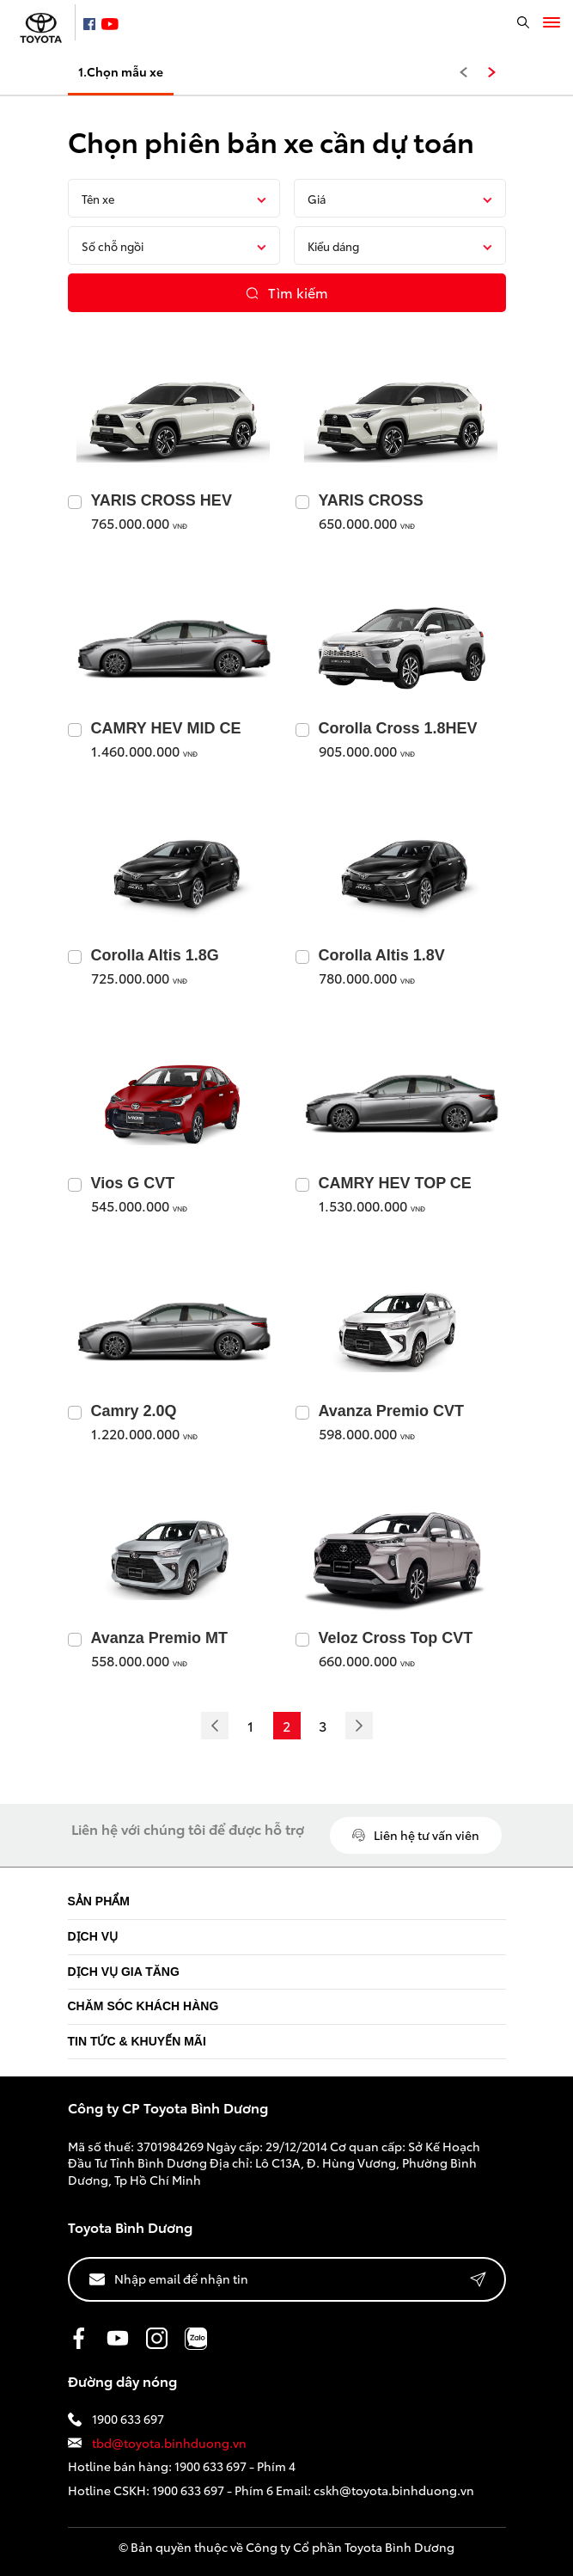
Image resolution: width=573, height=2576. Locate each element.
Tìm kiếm (286, 292)
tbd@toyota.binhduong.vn (157, 2443)
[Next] (359, 1725)
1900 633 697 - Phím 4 (235, 2466)
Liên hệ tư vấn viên (415, 1834)
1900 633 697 (116, 2419)
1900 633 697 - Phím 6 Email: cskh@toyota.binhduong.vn (313, 2490)
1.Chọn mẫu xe (120, 71)
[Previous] (215, 1725)
